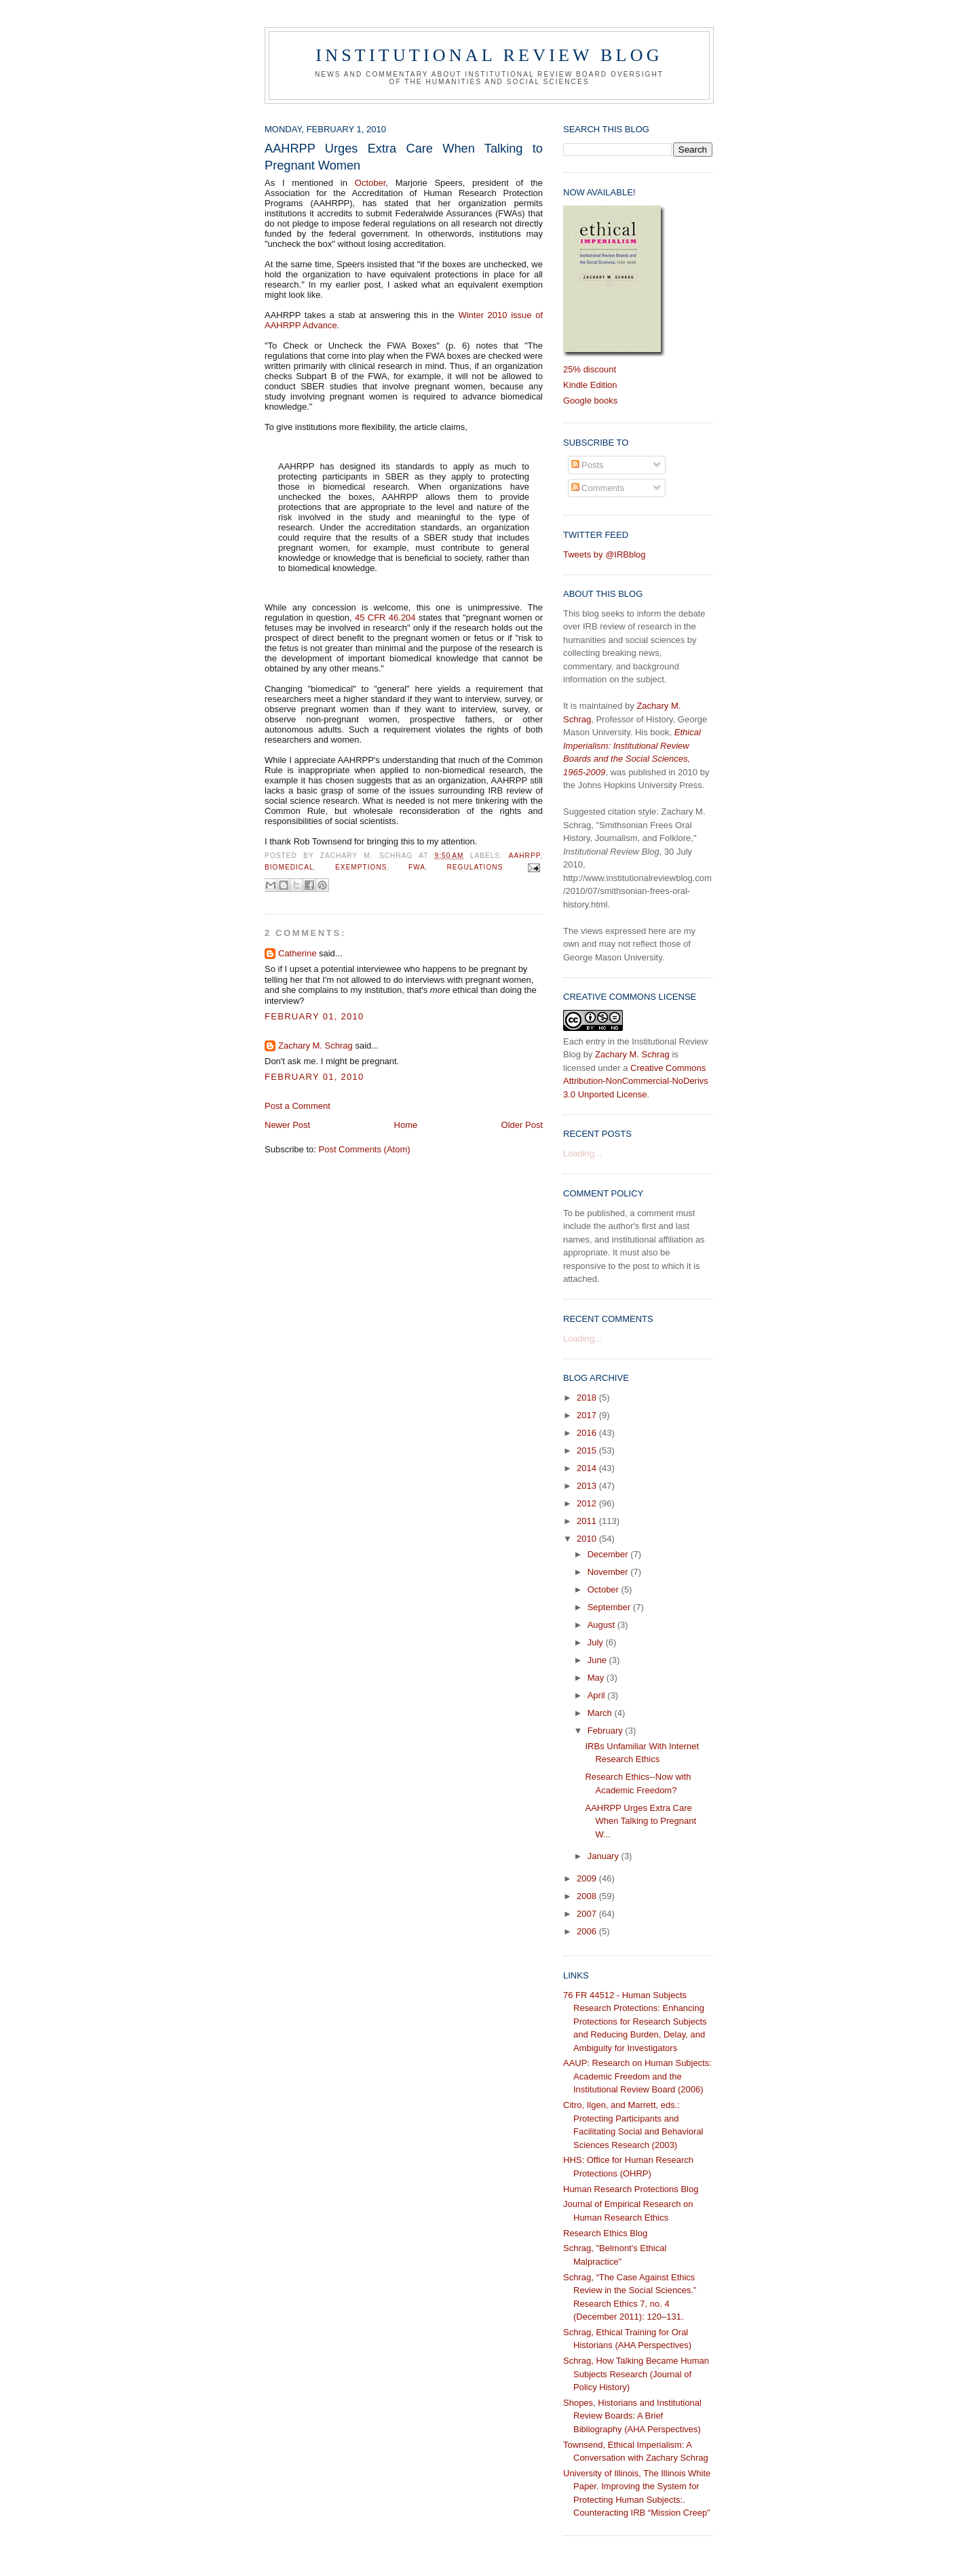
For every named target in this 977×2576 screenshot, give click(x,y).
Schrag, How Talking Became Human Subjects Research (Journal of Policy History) (636, 2374)
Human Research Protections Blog (630, 2189)
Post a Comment (297, 1106)
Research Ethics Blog (605, 2233)
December (609, 1554)
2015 (588, 1450)
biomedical (289, 868)
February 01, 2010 (314, 1016)
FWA (416, 868)
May (597, 1678)
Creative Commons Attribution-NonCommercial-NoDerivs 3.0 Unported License (635, 1081)
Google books (590, 400)
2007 (588, 1914)
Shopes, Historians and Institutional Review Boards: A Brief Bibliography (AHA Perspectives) (632, 2416)
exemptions (361, 868)
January (604, 1856)
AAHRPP (524, 855)
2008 (588, 1896)
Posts (587, 465)
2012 (588, 1503)
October (370, 183)
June (598, 1660)
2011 (588, 1521)
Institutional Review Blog (488, 55)
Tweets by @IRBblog (604, 554)
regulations (474, 868)
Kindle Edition (590, 385)
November (609, 1572)
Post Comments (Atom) (364, 1149)
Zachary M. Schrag (315, 1045)
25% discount (589, 369)
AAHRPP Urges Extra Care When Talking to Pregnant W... (640, 1821)
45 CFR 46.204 (385, 617)
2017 (588, 1415)
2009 (588, 1878)
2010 (588, 1539)
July (597, 1642)
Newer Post (287, 1125)
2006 (588, 1931)
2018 (588, 1397)
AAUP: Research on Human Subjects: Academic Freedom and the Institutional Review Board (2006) (637, 2076)
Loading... (582, 1153)
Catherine (297, 953)
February (607, 1730)
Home (406, 1125)
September (610, 1607)
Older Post (522, 1125)
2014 (588, 1468)
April (598, 1695)
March (601, 1713)
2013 (588, 1486)
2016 (588, 1433)
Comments (597, 488)
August (602, 1625)
